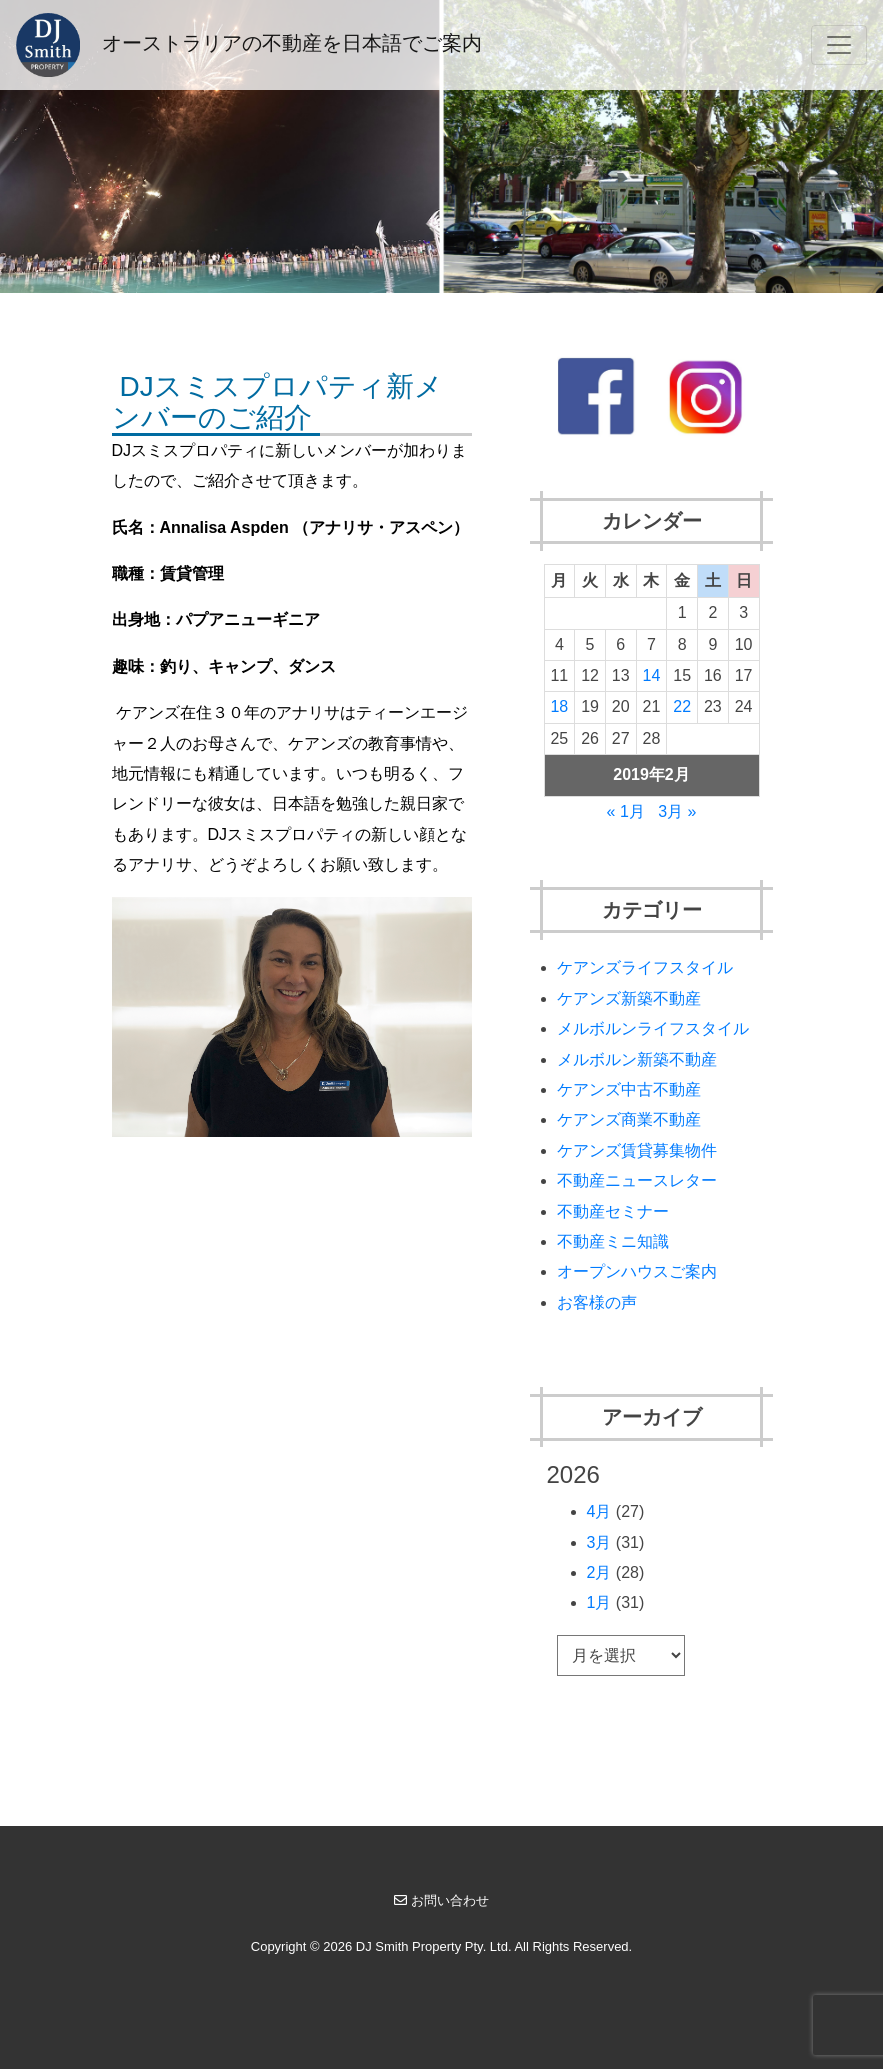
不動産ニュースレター (637, 1180)
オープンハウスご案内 (637, 1271)
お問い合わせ (441, 1900)
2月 (599, 1572)
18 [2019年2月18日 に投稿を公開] (559, 706)
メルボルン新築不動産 (637, 1059)
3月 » (677, 811)
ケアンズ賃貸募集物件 (637, 1150)
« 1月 (626, 811)
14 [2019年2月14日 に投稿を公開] (652, 675)
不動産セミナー (613, 1211)
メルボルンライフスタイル (653, 1028)
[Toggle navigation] (839, 45)
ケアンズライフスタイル (645, 967)
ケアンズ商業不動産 (629, 1119)
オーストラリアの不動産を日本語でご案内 (249, 45)
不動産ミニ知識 (613, 1241)
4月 (599, 1511)
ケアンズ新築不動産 (629, 998)
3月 (599, 1542)
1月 (599, 1602)
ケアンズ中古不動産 (629, 1089)
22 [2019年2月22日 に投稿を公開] (682, 706)
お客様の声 (597, 1302)
